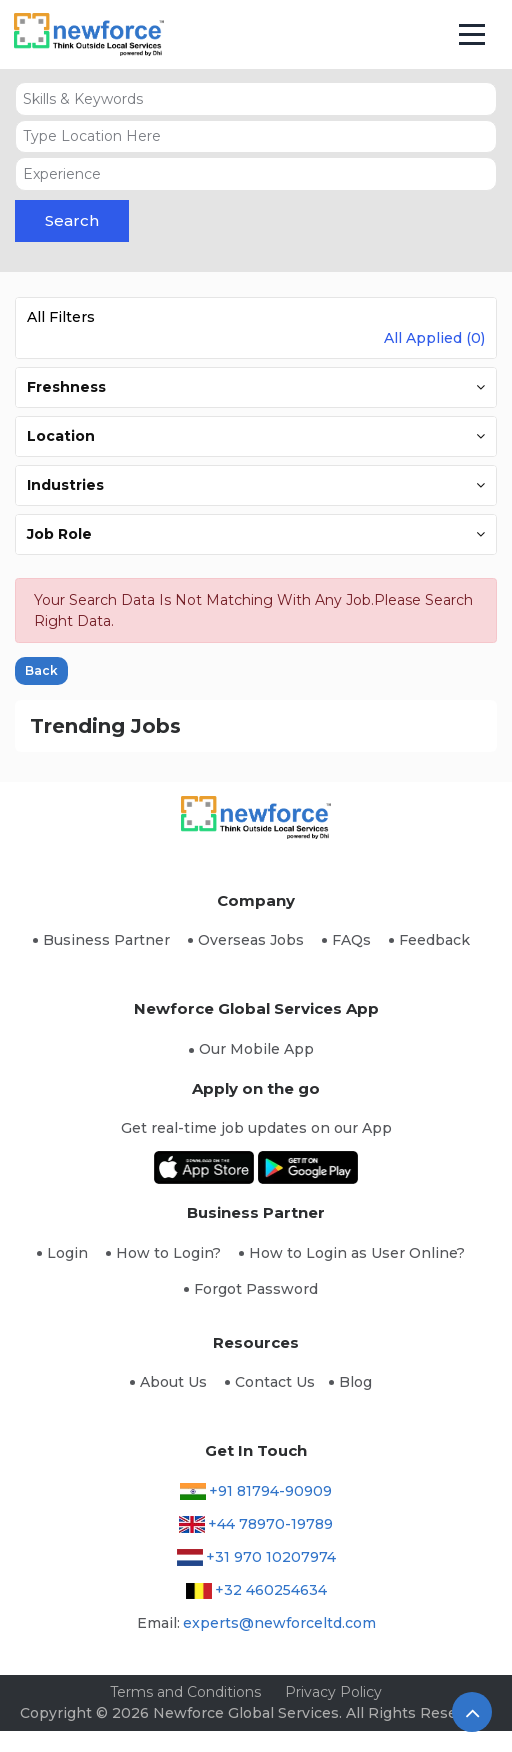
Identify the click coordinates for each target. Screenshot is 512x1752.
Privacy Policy (333, 1692)
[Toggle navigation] (472, 35)
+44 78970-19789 (270, 1524)
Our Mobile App (256, 1049)
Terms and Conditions (185, 1692)
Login (67, 1253)
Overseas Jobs (251, 940)
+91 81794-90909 (270, 1491)
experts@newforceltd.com (279, 1623)
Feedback (434, 940)
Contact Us (275, 1382)
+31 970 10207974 (271, 1557)
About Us (173, 1382)
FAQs (351, 940)
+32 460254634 (271, 1590)
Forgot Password (256, 1289)
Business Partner (106, 940)
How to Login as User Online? (357, 1253)
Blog (355, 1382)
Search (72, 220)
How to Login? (168, 1253)
